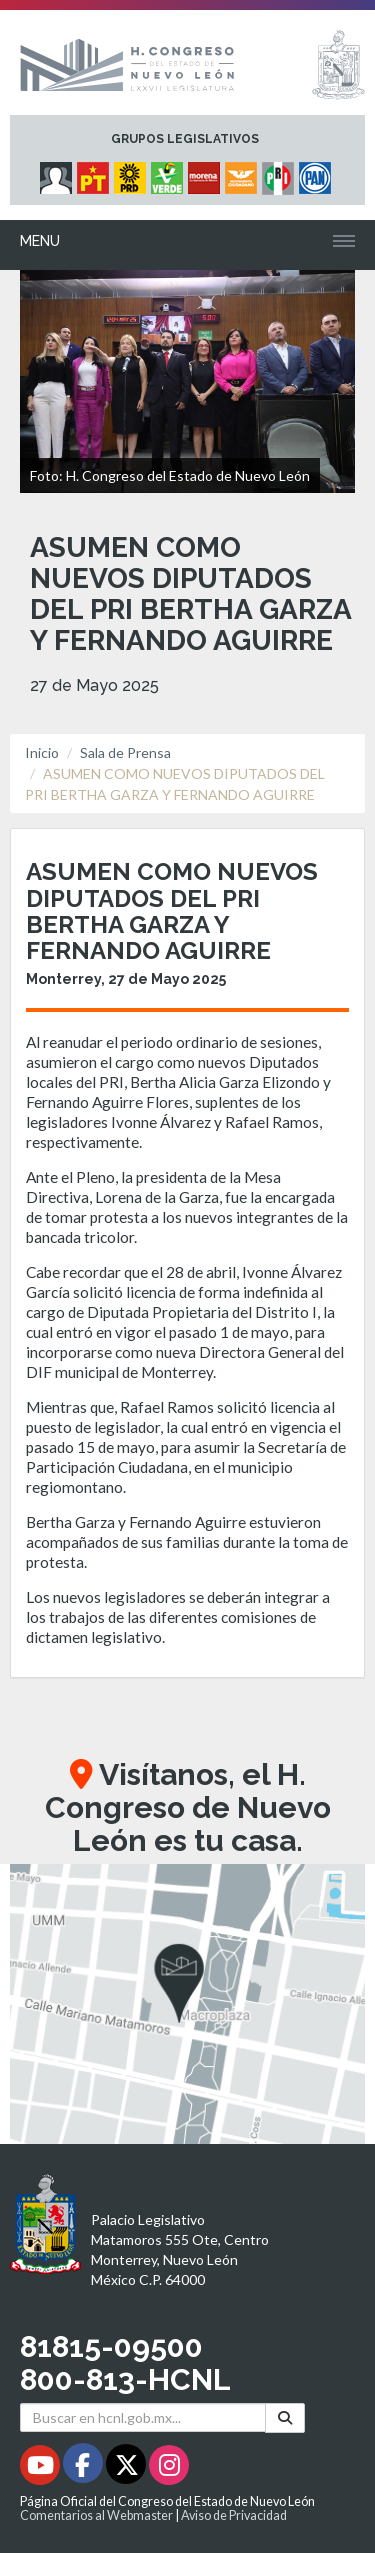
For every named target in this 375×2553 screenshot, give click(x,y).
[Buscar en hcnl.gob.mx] (143, 2417)
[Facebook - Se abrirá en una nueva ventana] (84, 2468)
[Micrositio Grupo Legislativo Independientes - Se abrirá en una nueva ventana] (58, 173)
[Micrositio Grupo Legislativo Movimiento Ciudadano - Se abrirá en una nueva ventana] (243, 173)
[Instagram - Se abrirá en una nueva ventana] (169, 2468)
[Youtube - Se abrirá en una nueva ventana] (41, 2468)
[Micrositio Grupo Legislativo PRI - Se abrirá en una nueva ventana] (280, 173)
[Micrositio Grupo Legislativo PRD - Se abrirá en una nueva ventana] (132, 173)
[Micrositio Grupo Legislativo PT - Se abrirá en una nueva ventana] (95, 173)
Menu (40, 241)
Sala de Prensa (125, 752)
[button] (187, 2004)
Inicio (42, 752)
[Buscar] (285, 2417)
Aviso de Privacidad (234, 2515)
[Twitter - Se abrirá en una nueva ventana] (127, 2468)
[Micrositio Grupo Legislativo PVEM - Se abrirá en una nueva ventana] (169, 173)
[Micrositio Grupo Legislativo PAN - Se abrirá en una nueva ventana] (317, 173)
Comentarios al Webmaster (96, 2515)
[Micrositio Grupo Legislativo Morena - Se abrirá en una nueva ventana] (206, 173)
